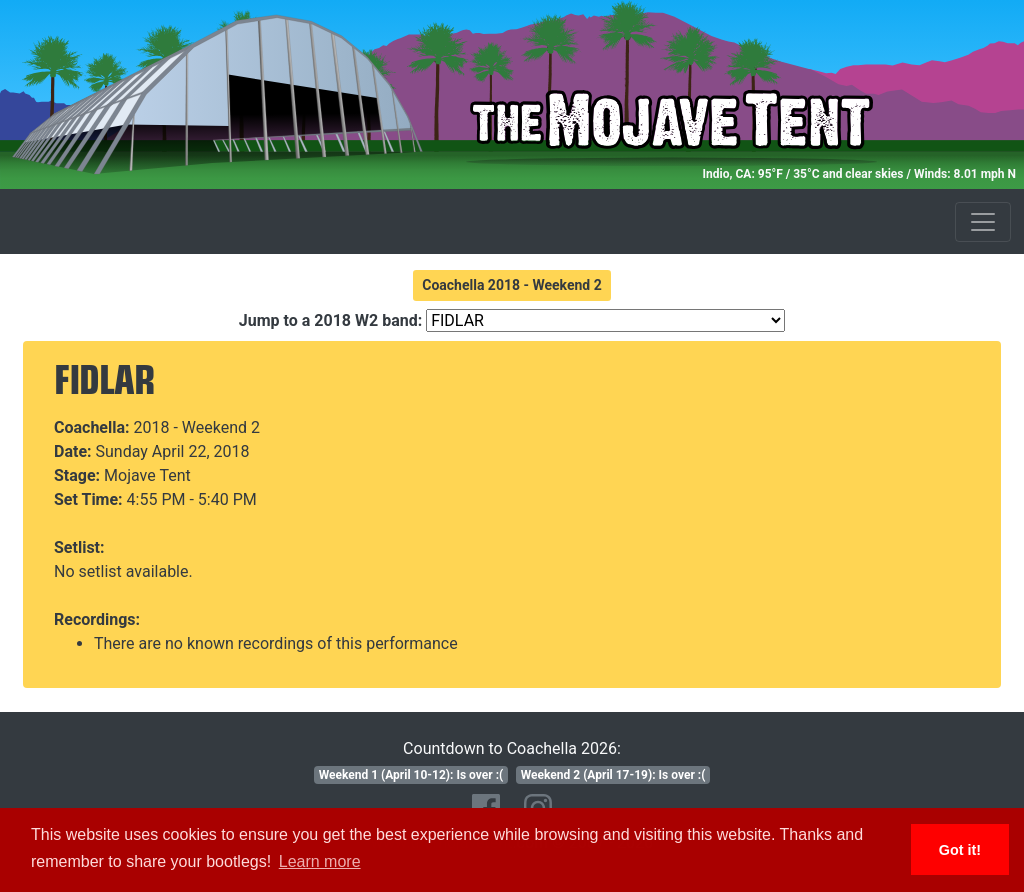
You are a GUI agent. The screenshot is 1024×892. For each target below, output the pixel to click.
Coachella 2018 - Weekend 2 (512, 285)
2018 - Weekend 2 (197, 427)
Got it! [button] (960, 850)
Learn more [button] (320, 861)
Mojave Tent (147, 475)
